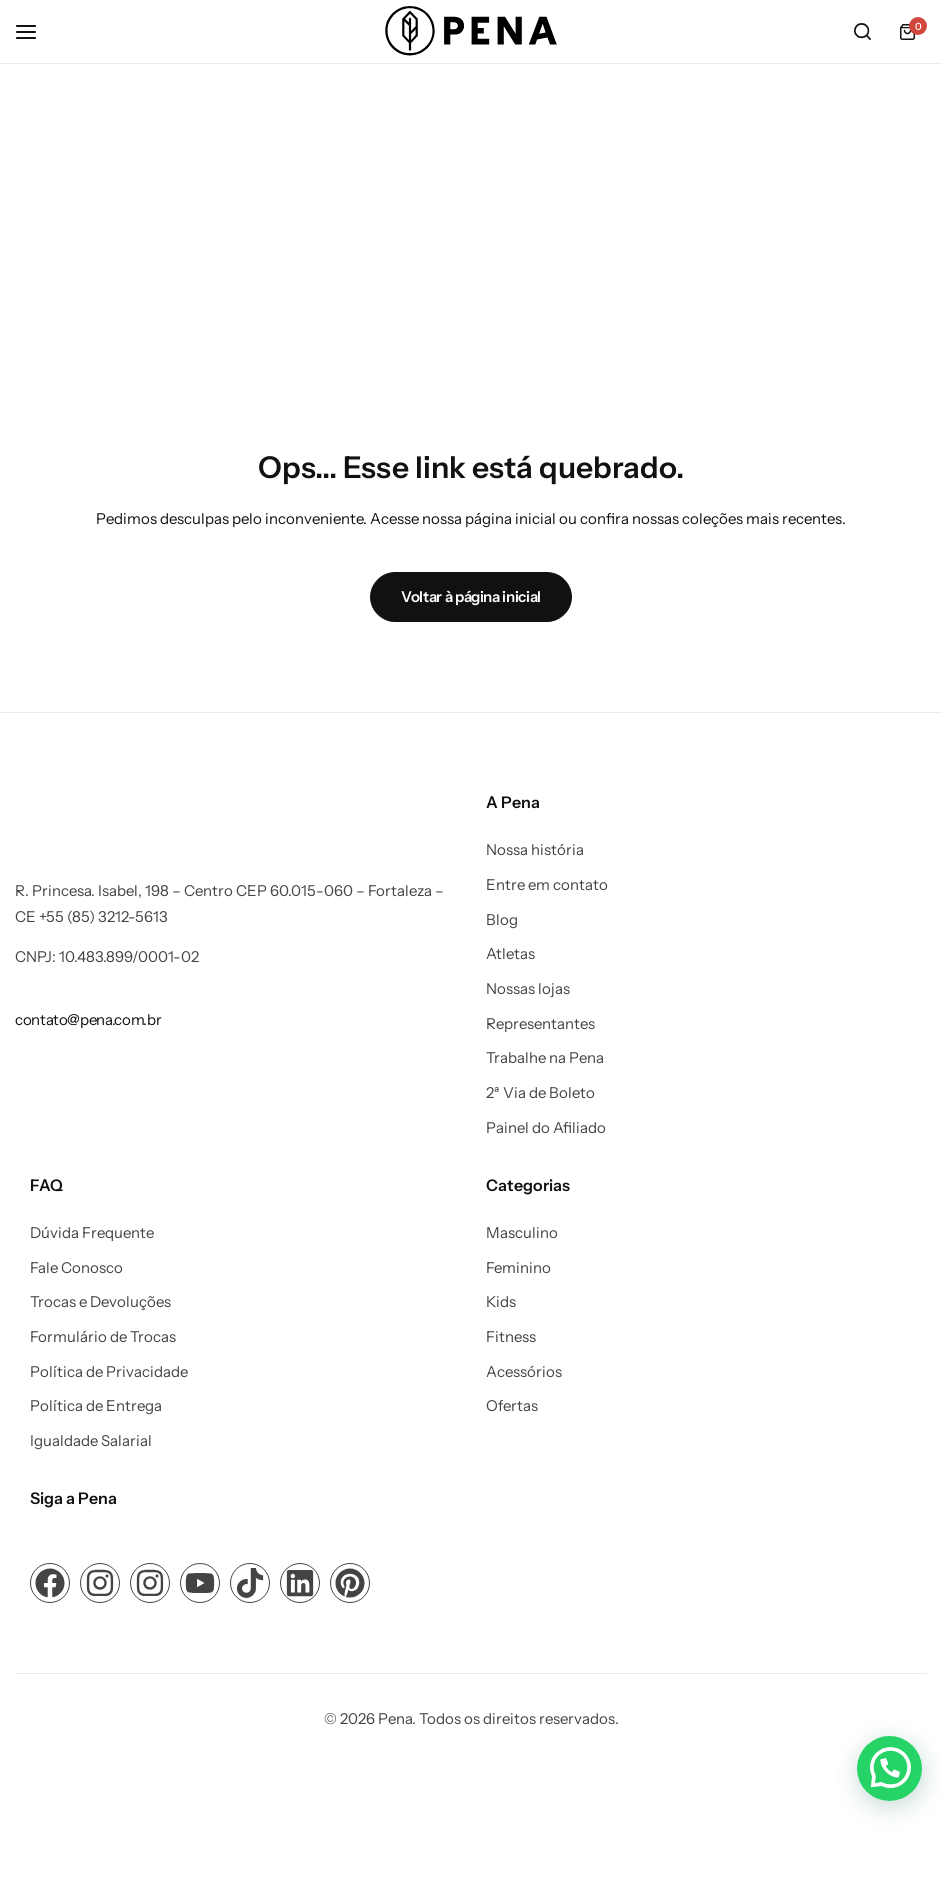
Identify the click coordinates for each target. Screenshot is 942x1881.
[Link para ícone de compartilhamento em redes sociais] (50, 1583)
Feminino (518, 1268)
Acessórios (524, 1372)
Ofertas (512, 1406)
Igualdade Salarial (91, 1441)
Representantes (540, 1024)
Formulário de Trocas (103, 1337)
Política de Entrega (96, 1406)
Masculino (522, 1233)
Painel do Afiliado (546, 1128)
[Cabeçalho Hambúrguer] (36, 31)
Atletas (510, 954)
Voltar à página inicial (471, 596)
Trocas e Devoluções (100, 1302)
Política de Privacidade (109, 1372)
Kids (501, 1302)
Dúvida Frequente (92, 1233)
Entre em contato (547, 885)
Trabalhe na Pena (545, 1058)
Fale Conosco (76, 1268)
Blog (502, 920)
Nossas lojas (528, 989)
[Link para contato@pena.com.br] (88, 1019)
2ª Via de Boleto (540, 1093)
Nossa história (535, 850)
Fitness (511, 1337)
